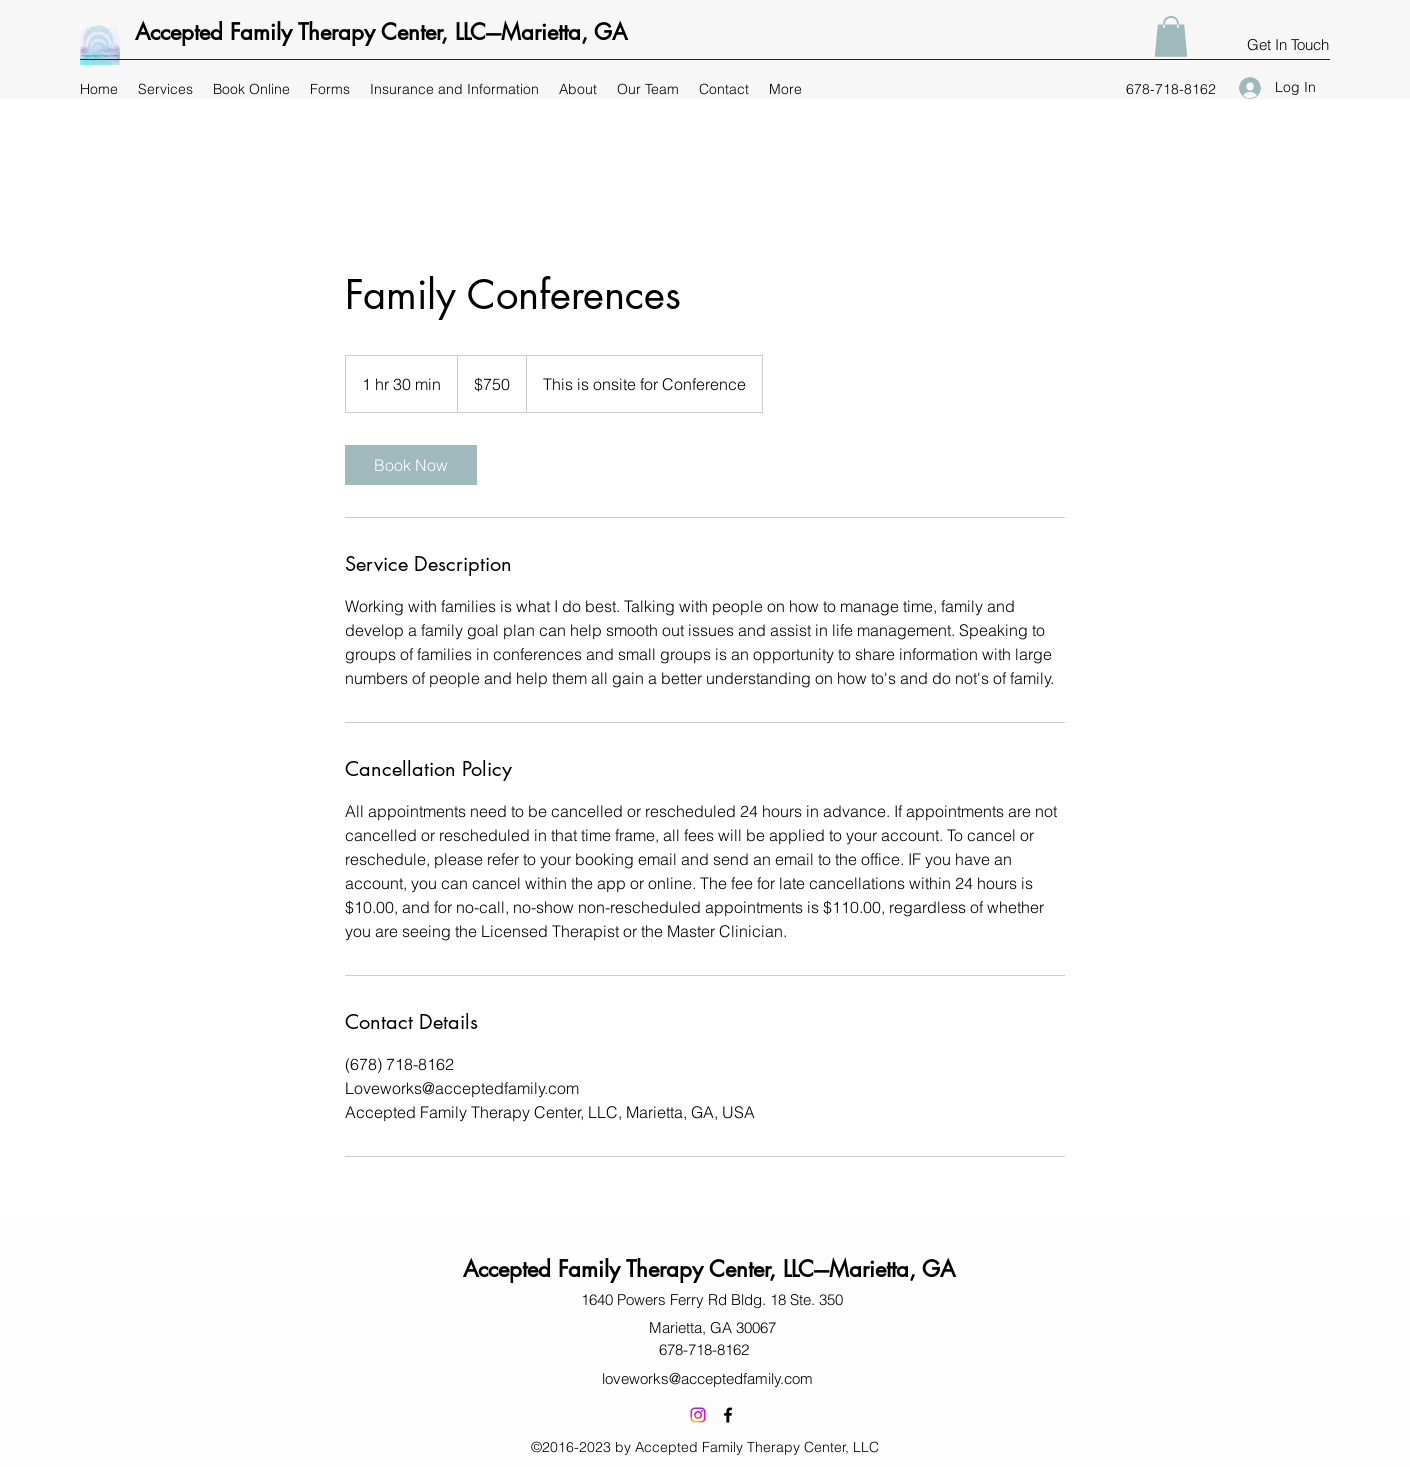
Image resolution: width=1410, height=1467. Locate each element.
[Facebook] (728, 1415)
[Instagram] (698, 1415)
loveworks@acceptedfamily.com (707, 1378)
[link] (411, 465)
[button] (1171, 36)
